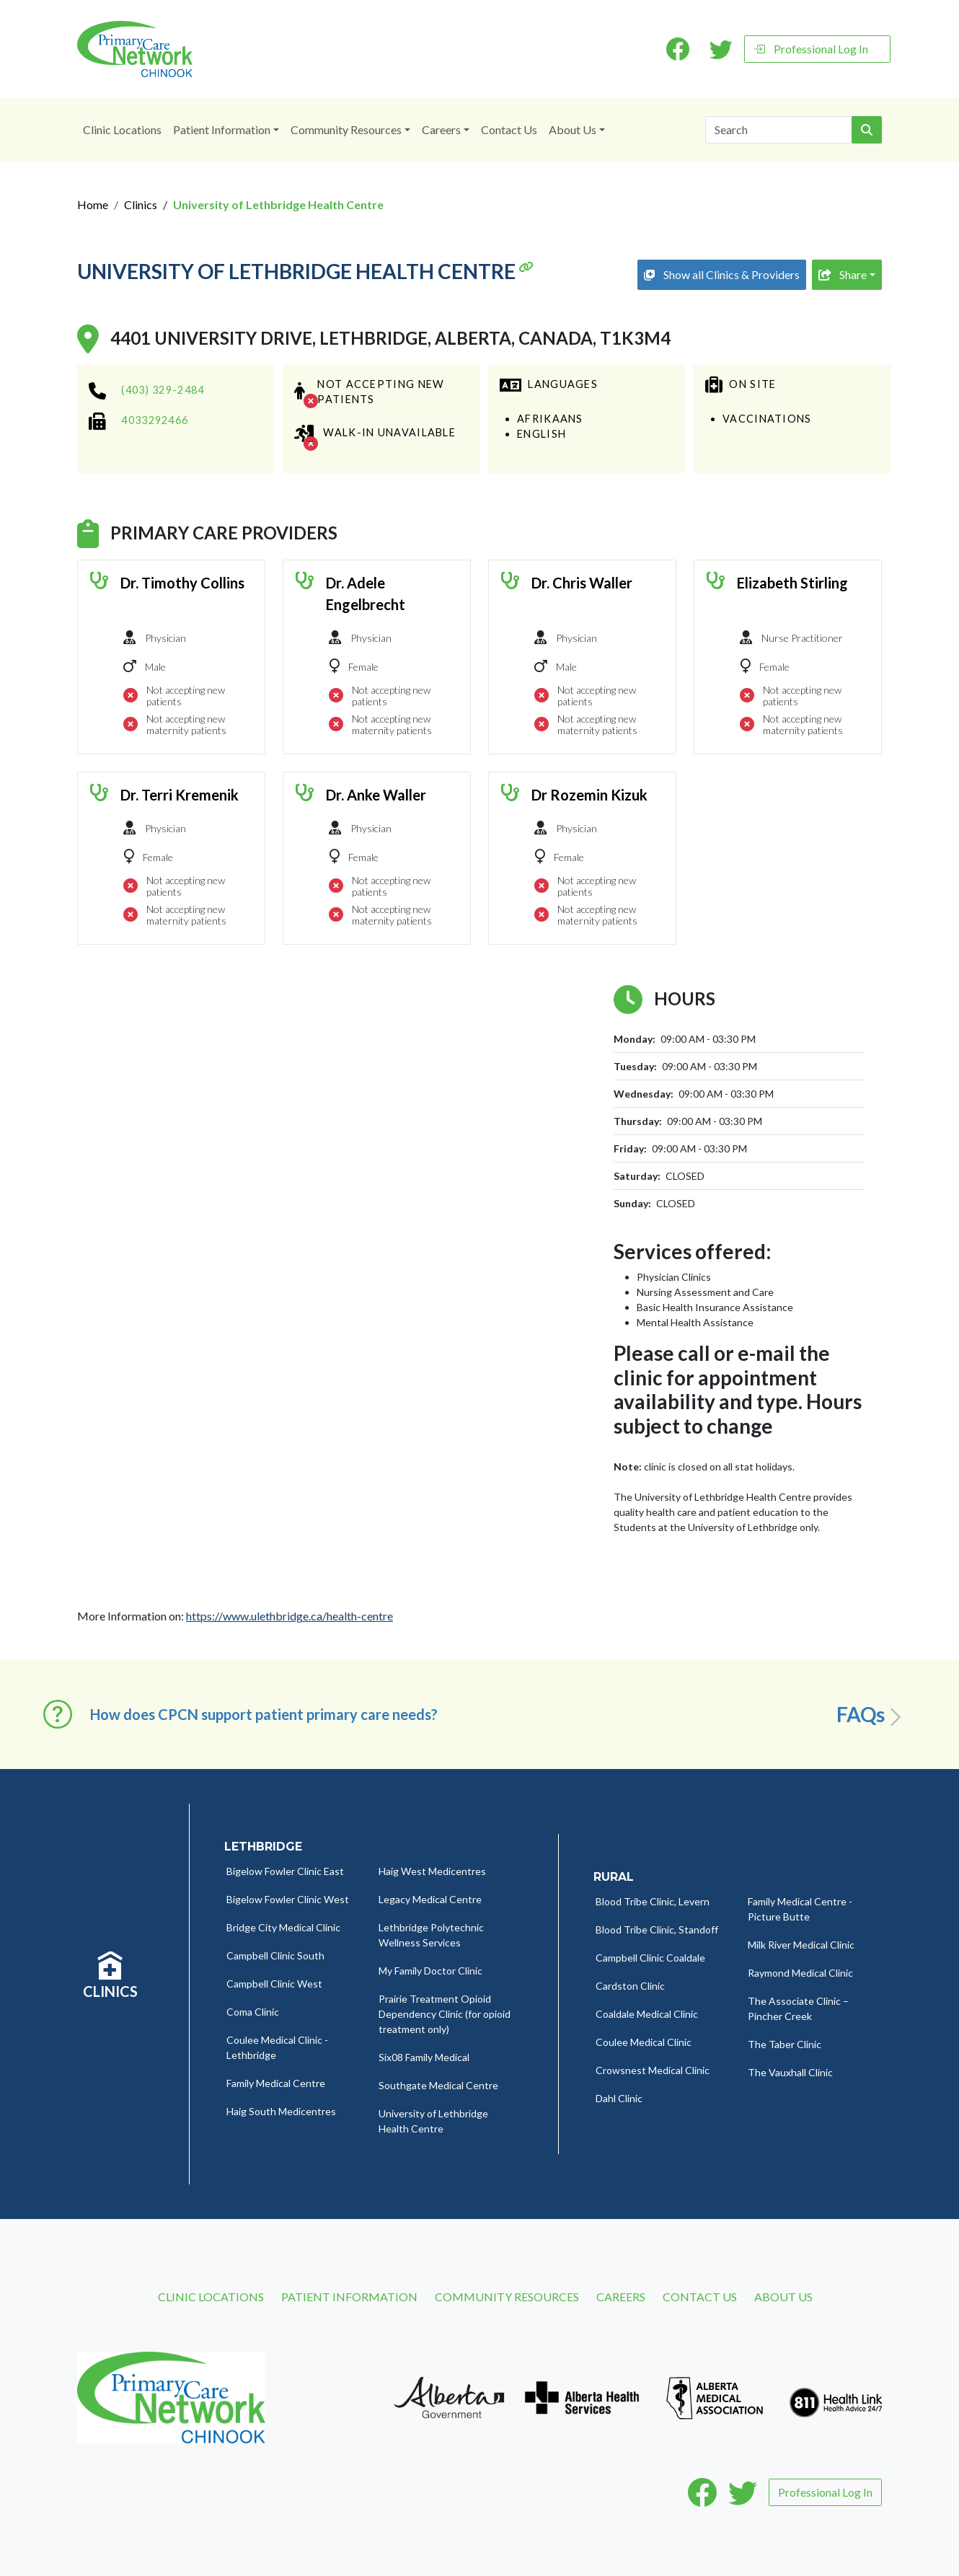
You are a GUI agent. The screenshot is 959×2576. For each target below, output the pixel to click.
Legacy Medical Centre (430, 1899)
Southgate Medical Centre (438, 2085)
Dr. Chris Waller (581, 582)
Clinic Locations (122, 129)
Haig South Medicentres (281, 2111)
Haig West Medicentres (432, 1871)
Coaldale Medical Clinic (647, 2014)
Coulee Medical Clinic (643, 2042)
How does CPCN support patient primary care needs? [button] (264, 1714)
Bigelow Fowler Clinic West (287, 1899)
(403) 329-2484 (162, 390)
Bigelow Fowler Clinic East (285, 1871)
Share (842, 274)
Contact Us (509, 129)
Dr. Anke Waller (376, 794)
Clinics (140, 204)
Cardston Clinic (630, 1986)
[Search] (778, 130)
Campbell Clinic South (275, 1955)
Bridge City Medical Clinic (283, 1927)
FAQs (871, 1715)
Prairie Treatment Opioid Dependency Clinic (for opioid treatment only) (445, 2014)
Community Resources (346, 129)
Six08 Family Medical (424, 2057)
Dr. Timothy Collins (182, 582)
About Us (572, 129)
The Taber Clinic (784, 2044)
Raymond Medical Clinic (800, 1973)
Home (92, 204)
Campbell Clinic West (274, 1983)
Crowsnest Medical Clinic (653, 2070)
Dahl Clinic (619, 2098)
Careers (441, 129)
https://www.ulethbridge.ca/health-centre (289, 1616)
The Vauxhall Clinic (790, 2072)
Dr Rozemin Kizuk (589, 794)
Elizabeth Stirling (792, 582)
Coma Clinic (252, 2012)
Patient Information (221, 129)
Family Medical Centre (275, 2083)
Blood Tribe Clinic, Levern (653, 1901)
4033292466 (154, 420)
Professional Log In (811, 49)
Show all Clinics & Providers (722, 274)
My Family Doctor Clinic (430, 1970)
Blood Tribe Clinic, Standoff (657, 1929)
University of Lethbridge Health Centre (305, 271)
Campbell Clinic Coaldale (650, 1957)
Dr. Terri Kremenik (179, 794)
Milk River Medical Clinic (801, 1944)
